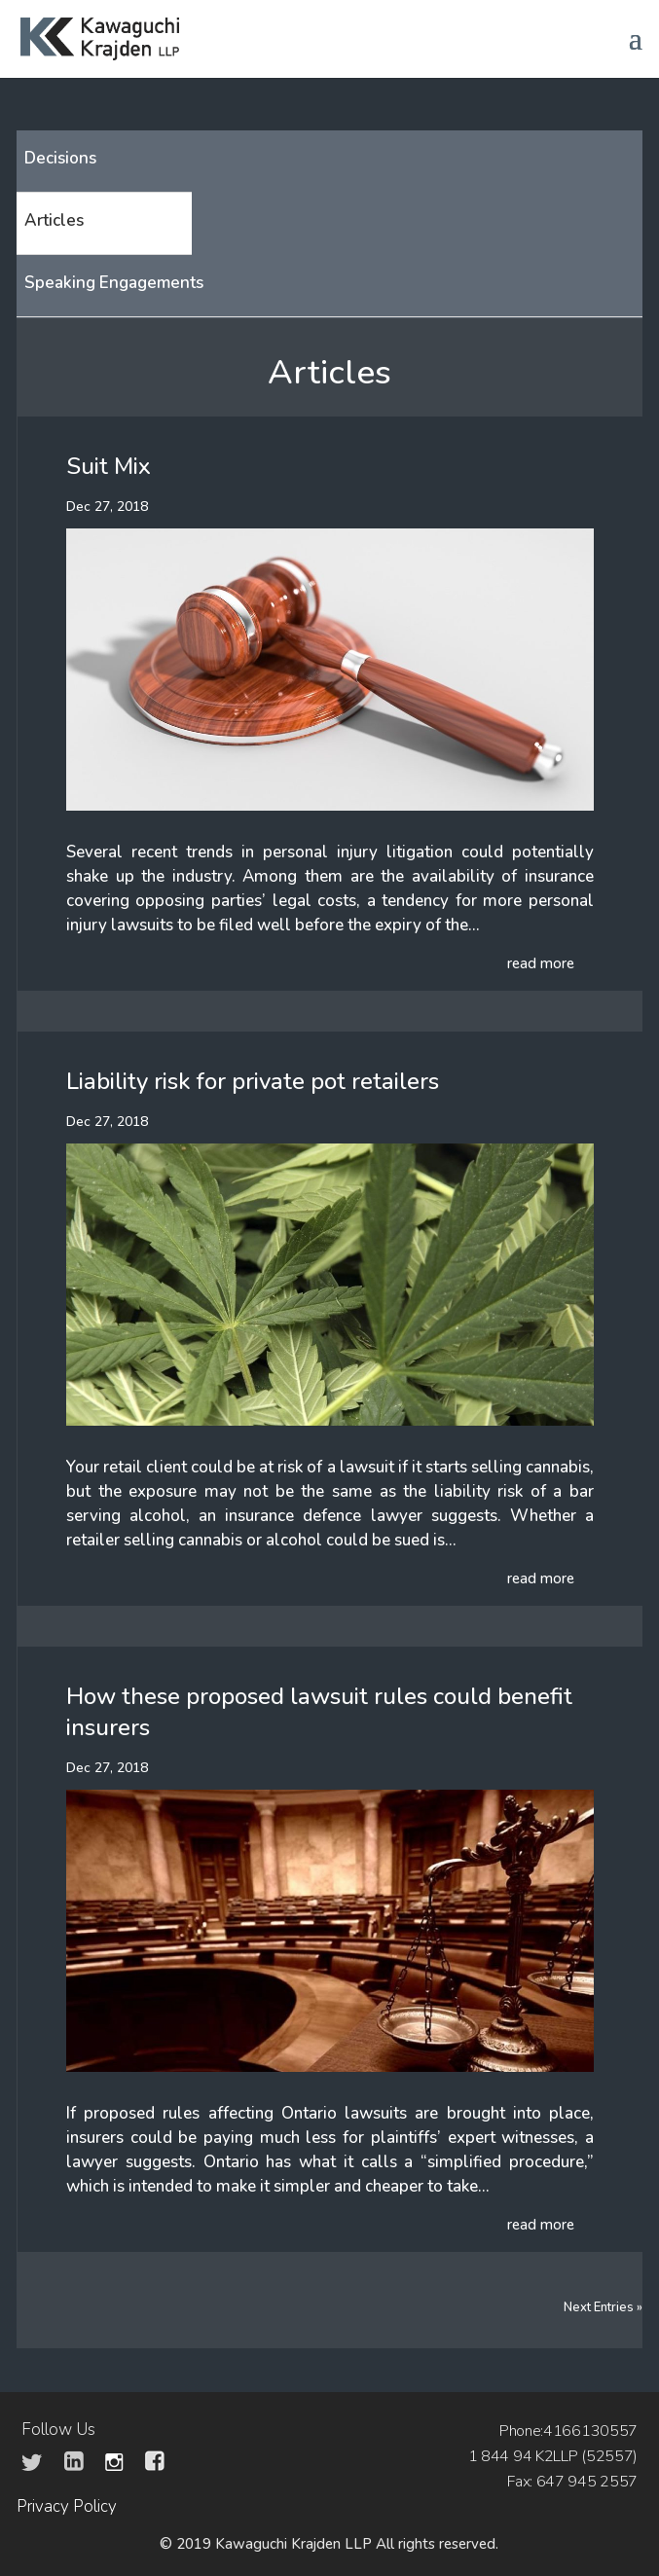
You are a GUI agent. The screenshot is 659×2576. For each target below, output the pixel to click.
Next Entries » (603, 2307)
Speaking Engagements (113, 283)
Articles (54, 220)
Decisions (60, 158)
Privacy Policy (67, 2506)
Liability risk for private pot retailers (252, 1081)
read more (540, 963)
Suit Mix (108, 466)
